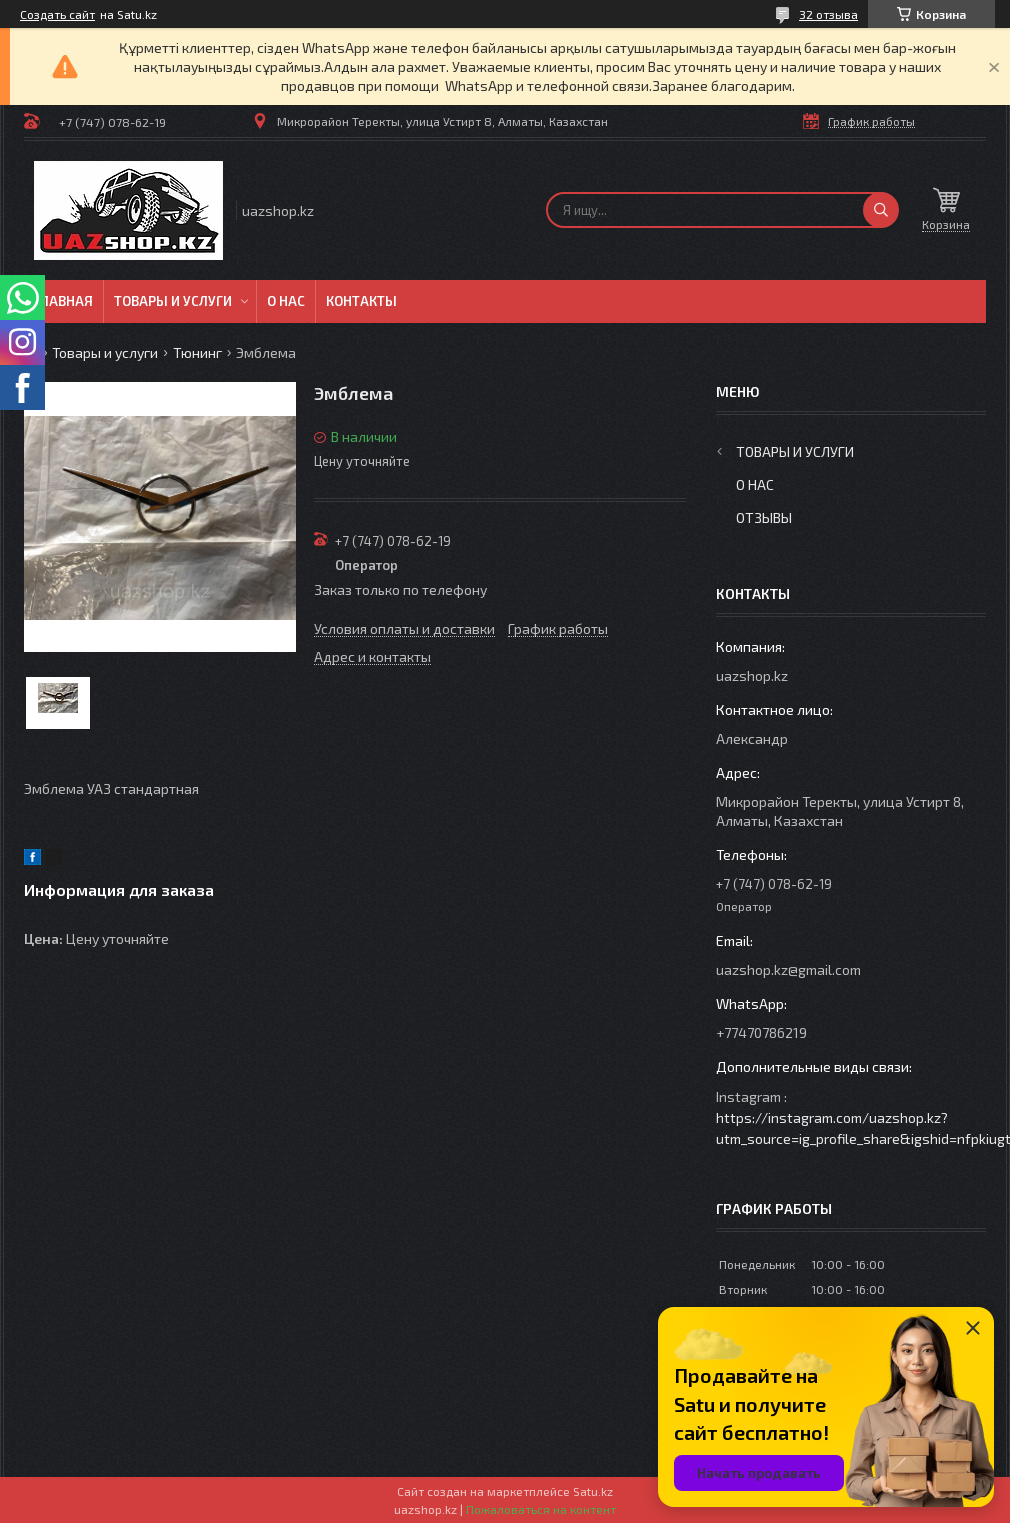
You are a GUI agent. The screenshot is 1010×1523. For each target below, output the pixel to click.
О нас (286, 301)
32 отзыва (828, 14)
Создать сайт (57, 14)
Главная (63, 301)
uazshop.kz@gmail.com (788, 969)
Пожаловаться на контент (541, 1509)
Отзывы (764, 517)
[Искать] (881, 210)
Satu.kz (593, 1491)
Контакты (361, 301)
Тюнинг (197, 352)
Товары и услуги (173, 301)
